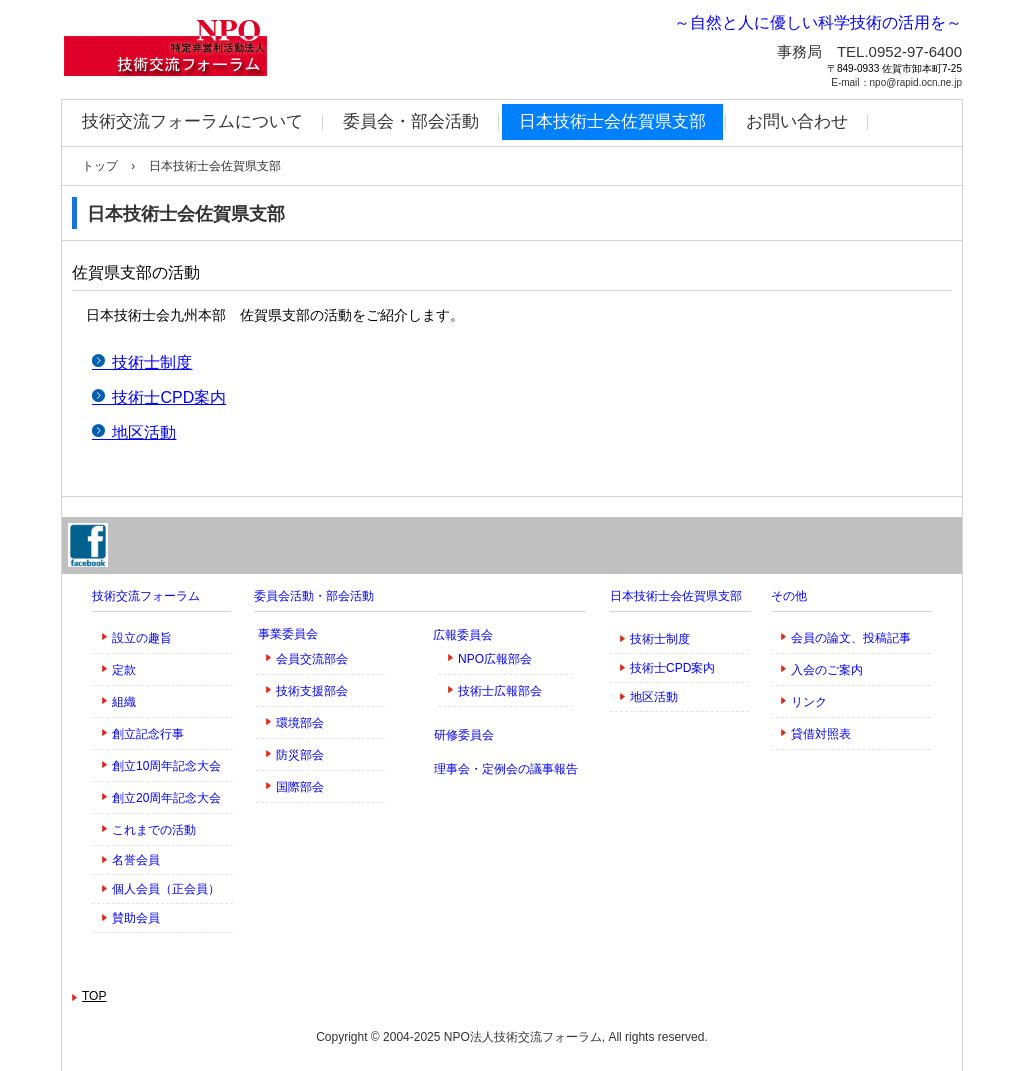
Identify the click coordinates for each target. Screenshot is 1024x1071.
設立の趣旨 (142, 638)
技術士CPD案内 (672, 668)
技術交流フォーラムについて (192, 121)
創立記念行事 (148, 734)
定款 (124, 670)
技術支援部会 (312, 691)
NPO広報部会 (495, 659)
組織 (124, 702)
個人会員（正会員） (166, 889)
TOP (94, 996)
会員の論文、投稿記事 (851, 638)
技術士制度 (660, 639)
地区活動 (654, 697)
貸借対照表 (821, 734)
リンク (809, 702)
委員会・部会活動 (411, 121)
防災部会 (300, 755)
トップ (100, 166)
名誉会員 (136, 860)
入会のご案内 (827, 670)
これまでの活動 (154, 830)
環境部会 (300, 723)
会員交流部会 (312, 659)
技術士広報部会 (500, 691)
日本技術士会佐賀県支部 (612, 121)
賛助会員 (136, 918)
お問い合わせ (797, 121)
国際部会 (300, 787)
